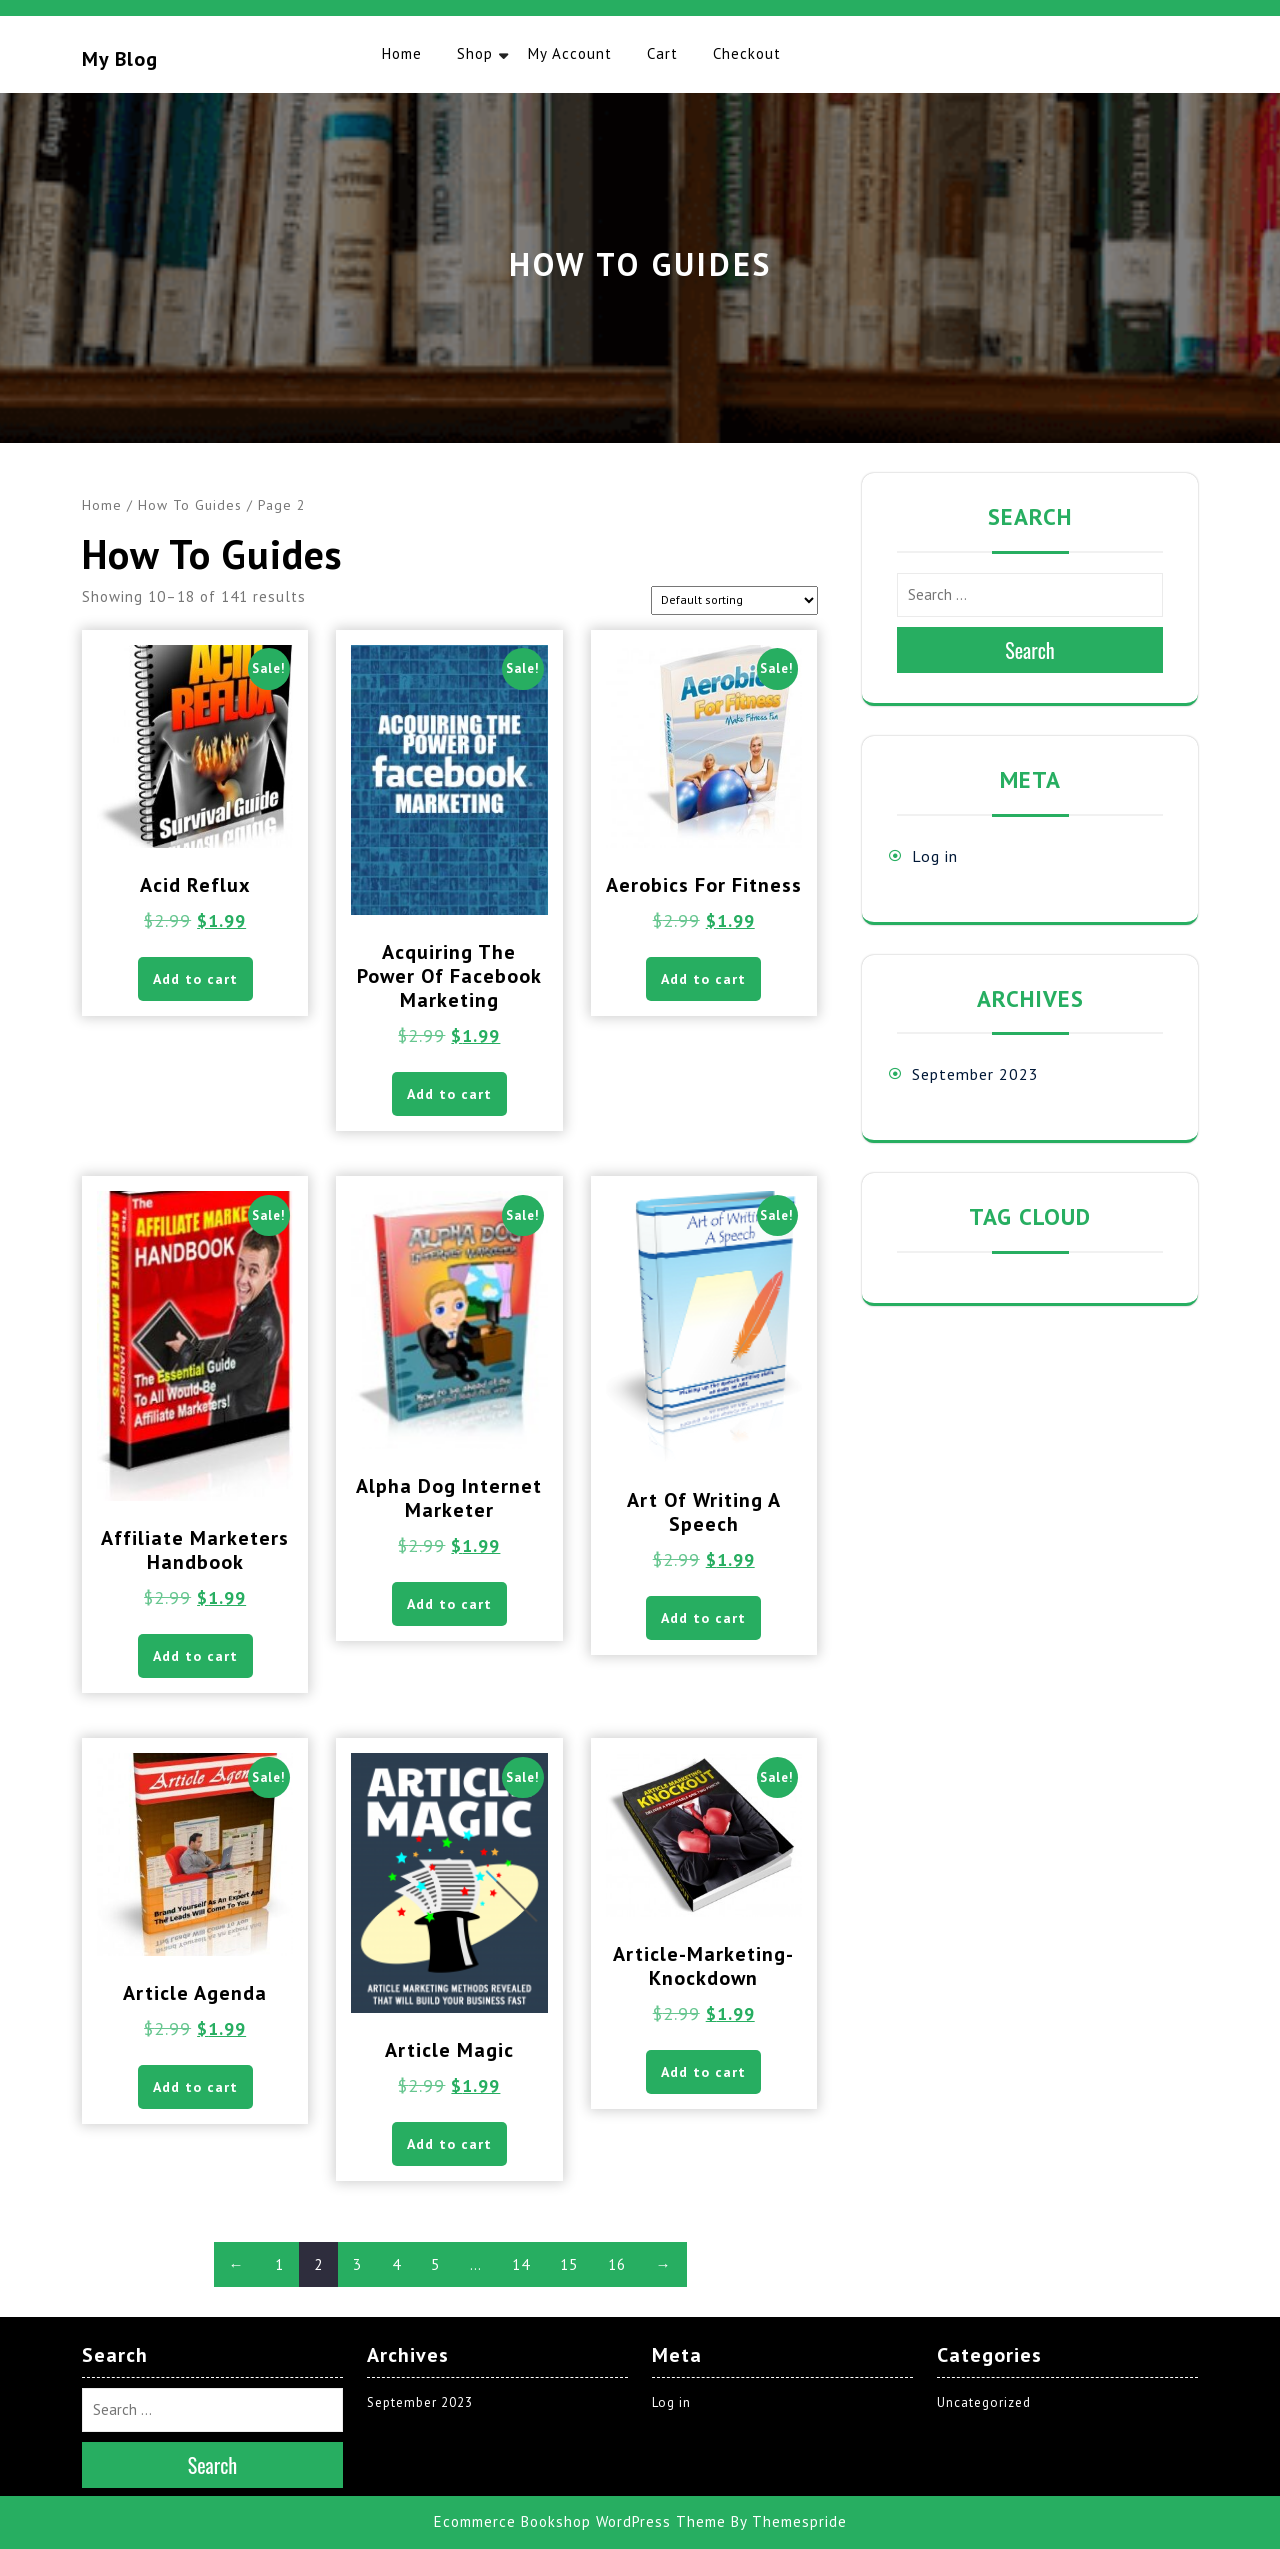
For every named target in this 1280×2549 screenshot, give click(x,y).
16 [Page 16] (617, 2264)
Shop (475, 53)
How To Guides (190, 505)
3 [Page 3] (357, 2264)
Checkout (747, 53)
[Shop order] (734, 600)
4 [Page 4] (396, 2264)
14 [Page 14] (521, 2264)
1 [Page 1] (279, 2264)
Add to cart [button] (195, 979)
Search (1030, 650)
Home (402, 53)
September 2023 (975, 1074)
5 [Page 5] (435, 2264)
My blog (120, 59)
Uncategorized (984, 2402)
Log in (935, 856)
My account (570, 53)
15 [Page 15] (569, 2264)
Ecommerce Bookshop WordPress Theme (580, 2521)
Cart (662, 53)
